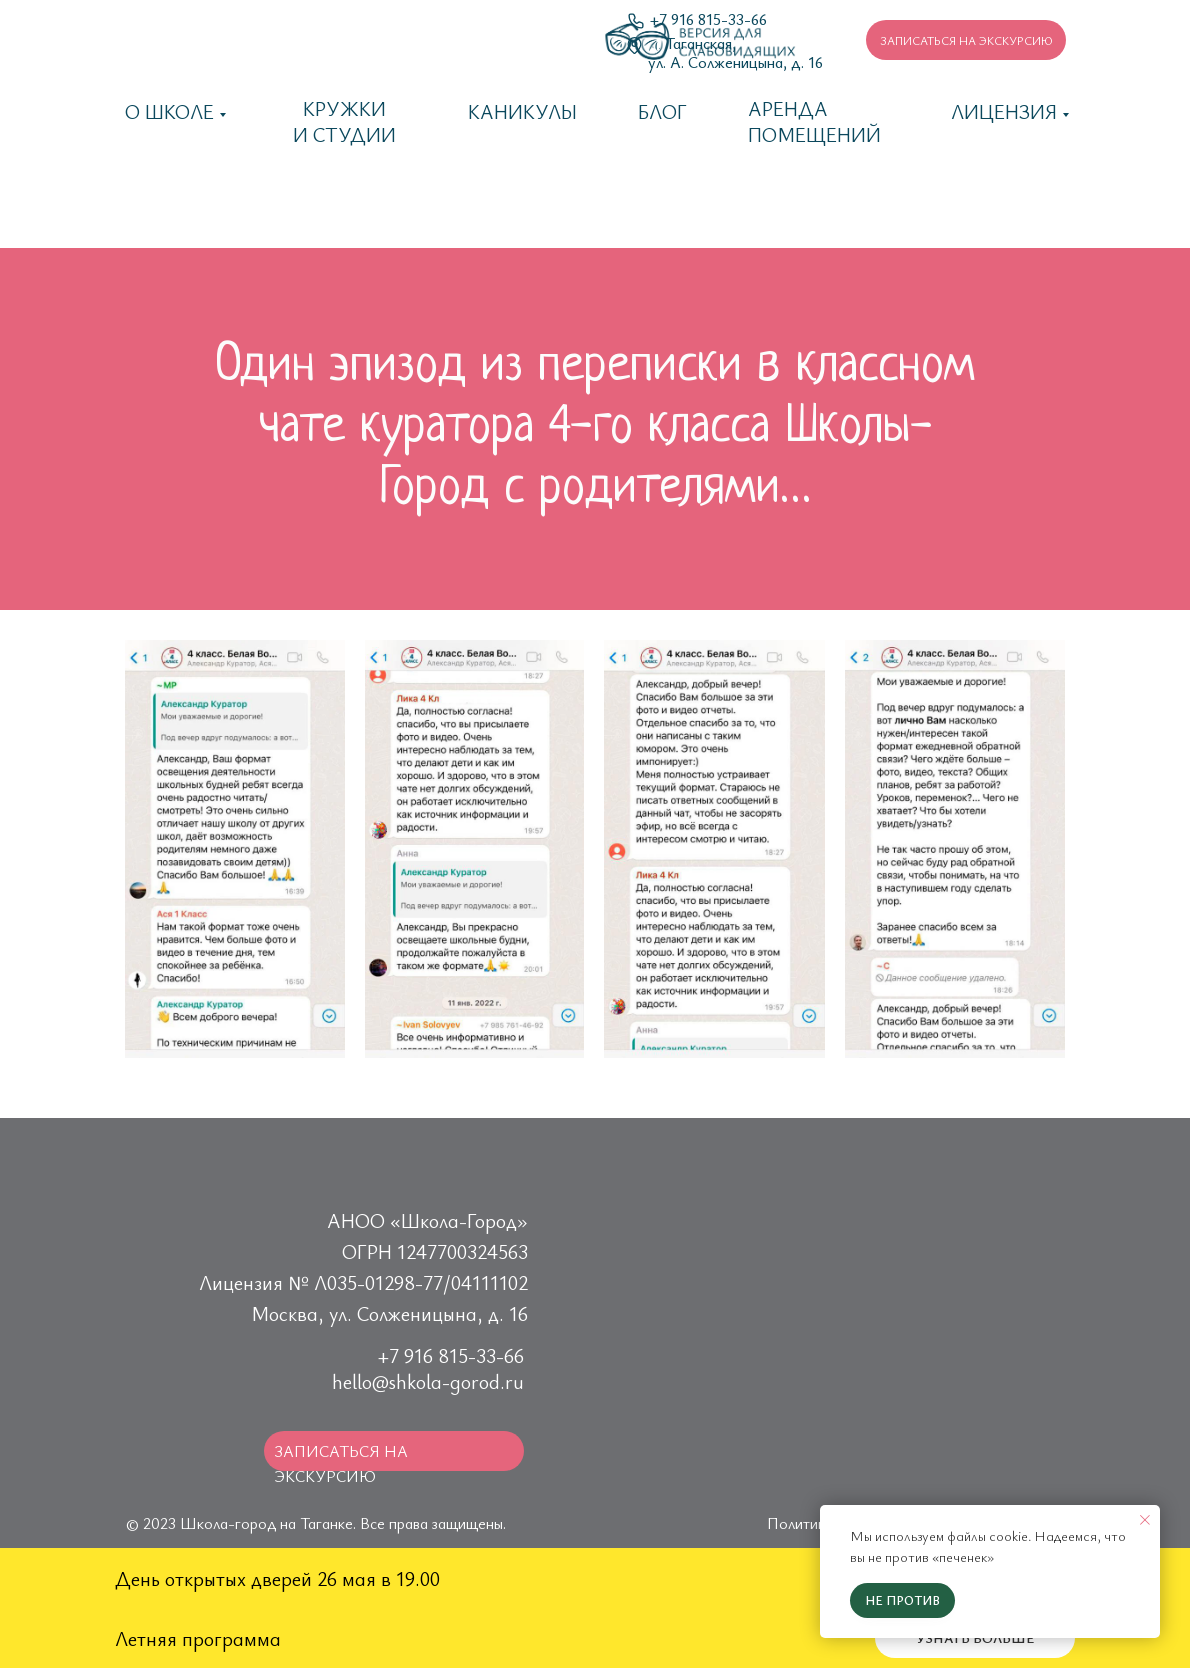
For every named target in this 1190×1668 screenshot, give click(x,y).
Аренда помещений (814, 121)
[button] (966, 40)
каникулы (522, 111)
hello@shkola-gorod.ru (428, 1381)
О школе (169, 111)
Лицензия (1004, 111)
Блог (662, 111)
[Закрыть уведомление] (1145, 1520)
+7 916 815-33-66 (451, 1355)
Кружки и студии (344, 121)
